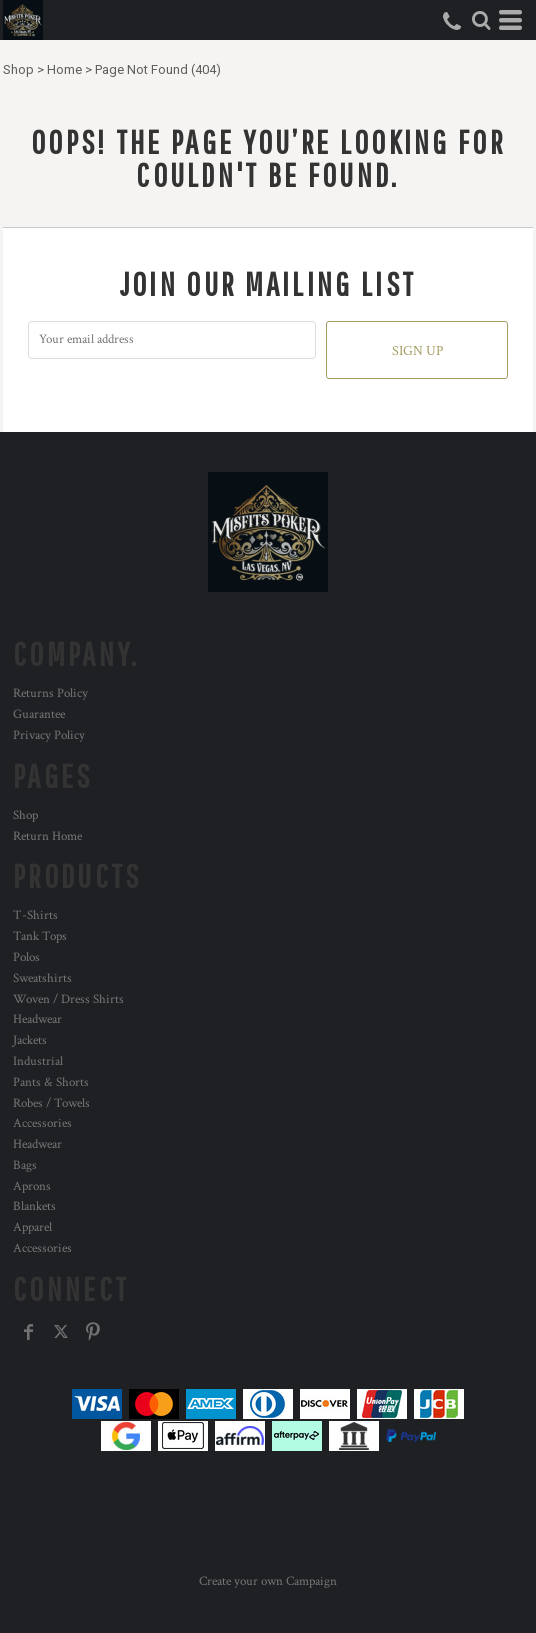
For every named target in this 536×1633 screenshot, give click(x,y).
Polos (26, 957)
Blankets (34, 1206)
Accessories (42, 1123)
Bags (25, 1165)
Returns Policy (50, 693)
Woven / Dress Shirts (68, 999)
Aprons (32, 1186)
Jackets (30, 1040)
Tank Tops (40, 936)
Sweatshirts (42, 978)
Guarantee (39, 714)
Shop (18, 69)
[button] (481, 20)
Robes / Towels (51, 1103)
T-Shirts (35, 915)
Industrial (38, 1061)
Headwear (37, 1019)
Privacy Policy (49, 735)
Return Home (47, 836)
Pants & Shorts (51, 1082)
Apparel (32, 1227)
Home (64, 69)
